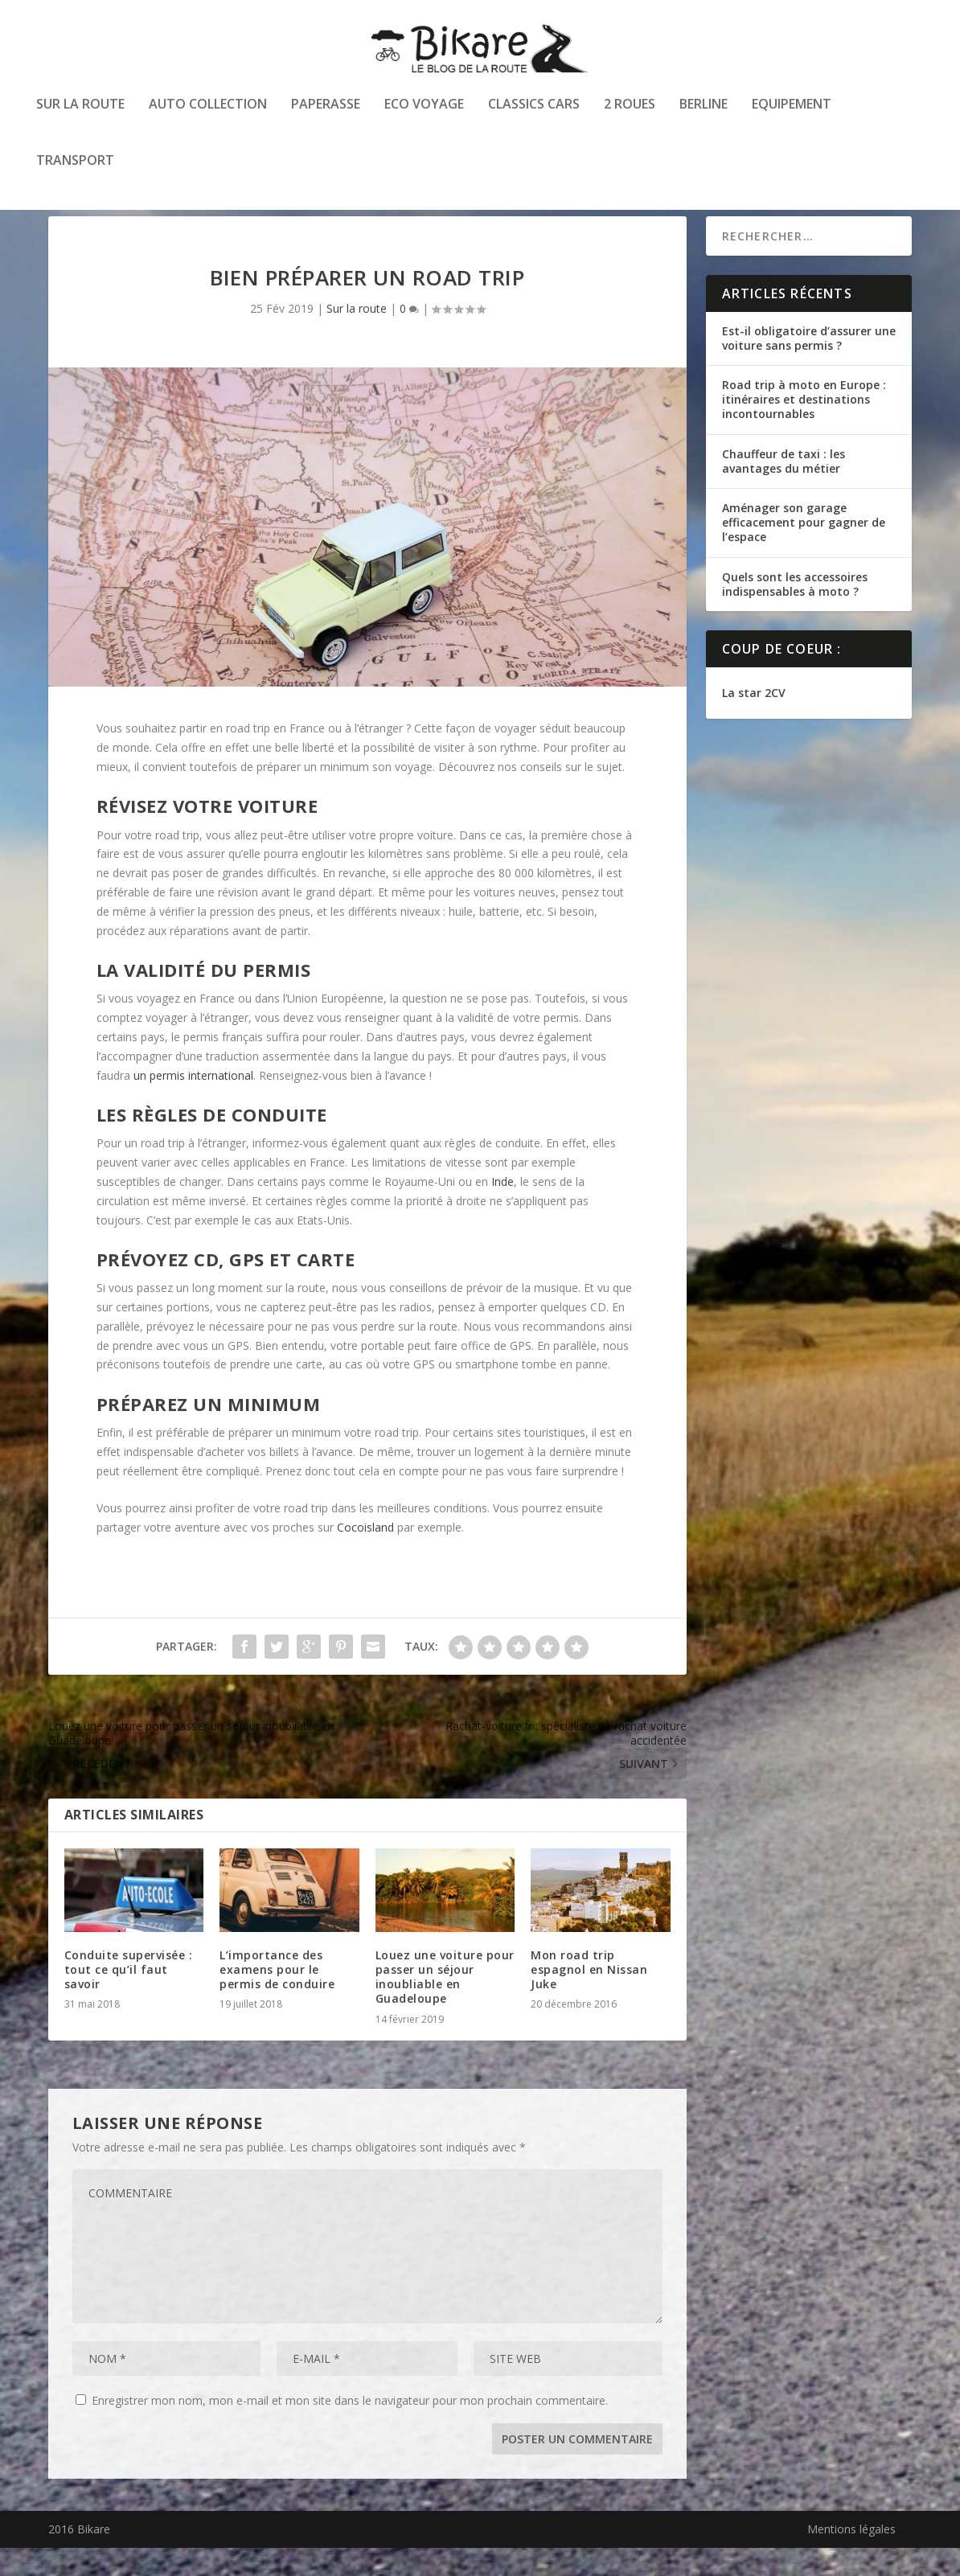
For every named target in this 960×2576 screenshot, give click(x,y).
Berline (703, 107)
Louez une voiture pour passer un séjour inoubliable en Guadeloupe (445, 2005)
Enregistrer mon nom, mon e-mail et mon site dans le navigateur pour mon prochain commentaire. (350, 2428)
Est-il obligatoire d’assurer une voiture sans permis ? (809, 366)
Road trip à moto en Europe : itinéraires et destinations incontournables (804, 427)
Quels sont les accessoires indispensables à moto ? (795, 612)
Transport (75, 163)
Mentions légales (851, 2557)
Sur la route (80, 107)
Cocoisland (365, 1555)
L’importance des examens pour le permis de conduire (276, 1997)
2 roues (629, 107)
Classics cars (534, 107)
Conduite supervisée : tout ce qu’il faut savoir (128, 1997)
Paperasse (325, 107)
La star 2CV (754, 720)
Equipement (791, 107)
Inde (502, 1209)
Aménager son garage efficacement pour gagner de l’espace (803, 550)
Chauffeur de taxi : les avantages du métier (783, 489)
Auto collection (208, 107)
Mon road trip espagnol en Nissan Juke (589, 1997)
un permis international (193, 1103)
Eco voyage (424, 107)
